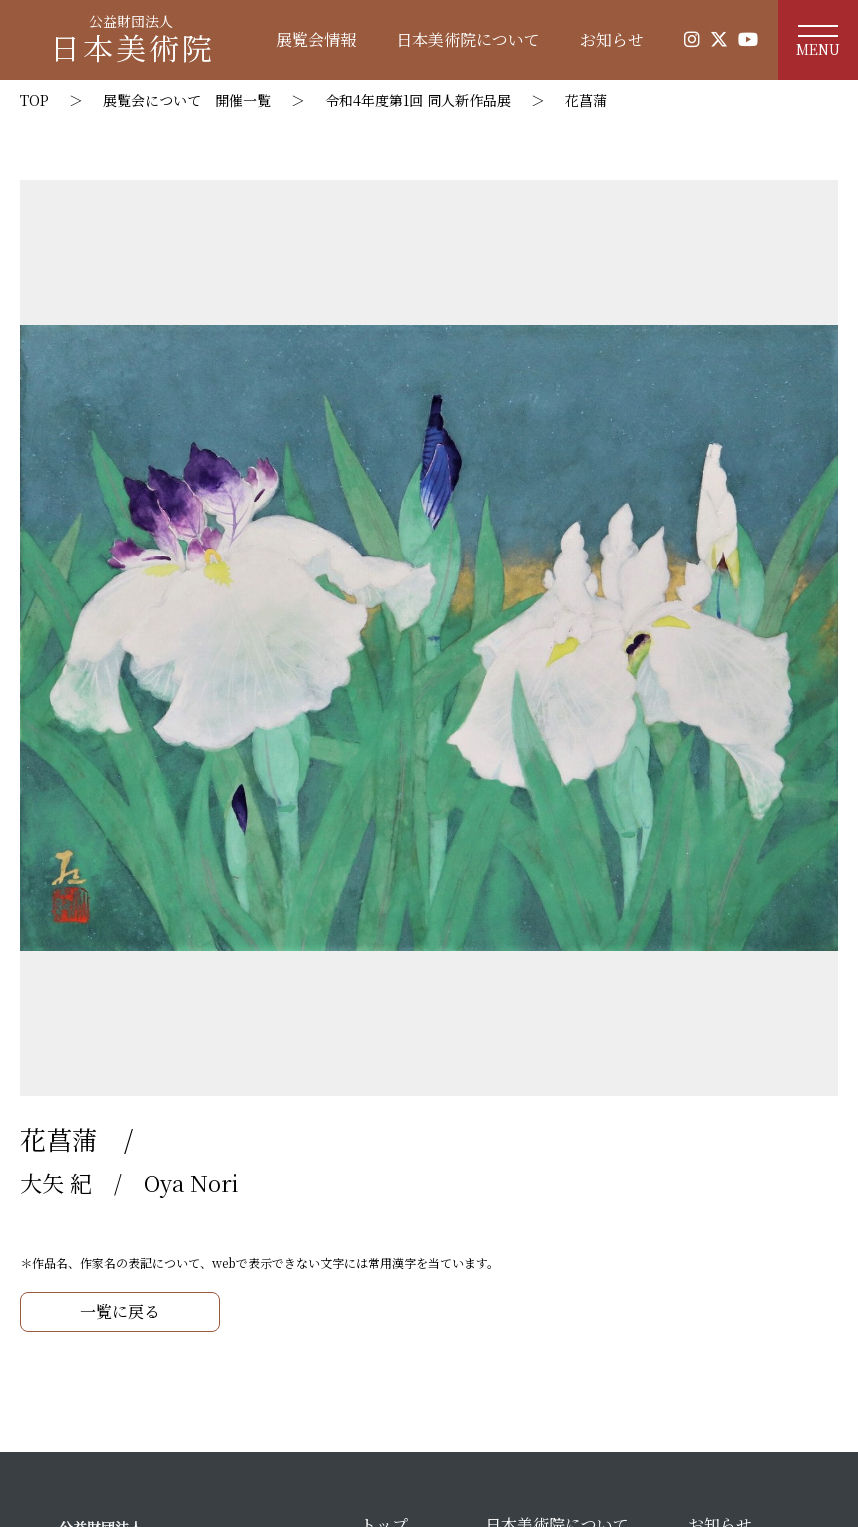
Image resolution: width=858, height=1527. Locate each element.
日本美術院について (468, 39)
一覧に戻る (120, 1311)
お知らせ (612, 39)
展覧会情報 (316, 39)
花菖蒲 (586, 100)
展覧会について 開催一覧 (187, 100)
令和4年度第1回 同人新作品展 (418, 100)
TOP (34, 100)
